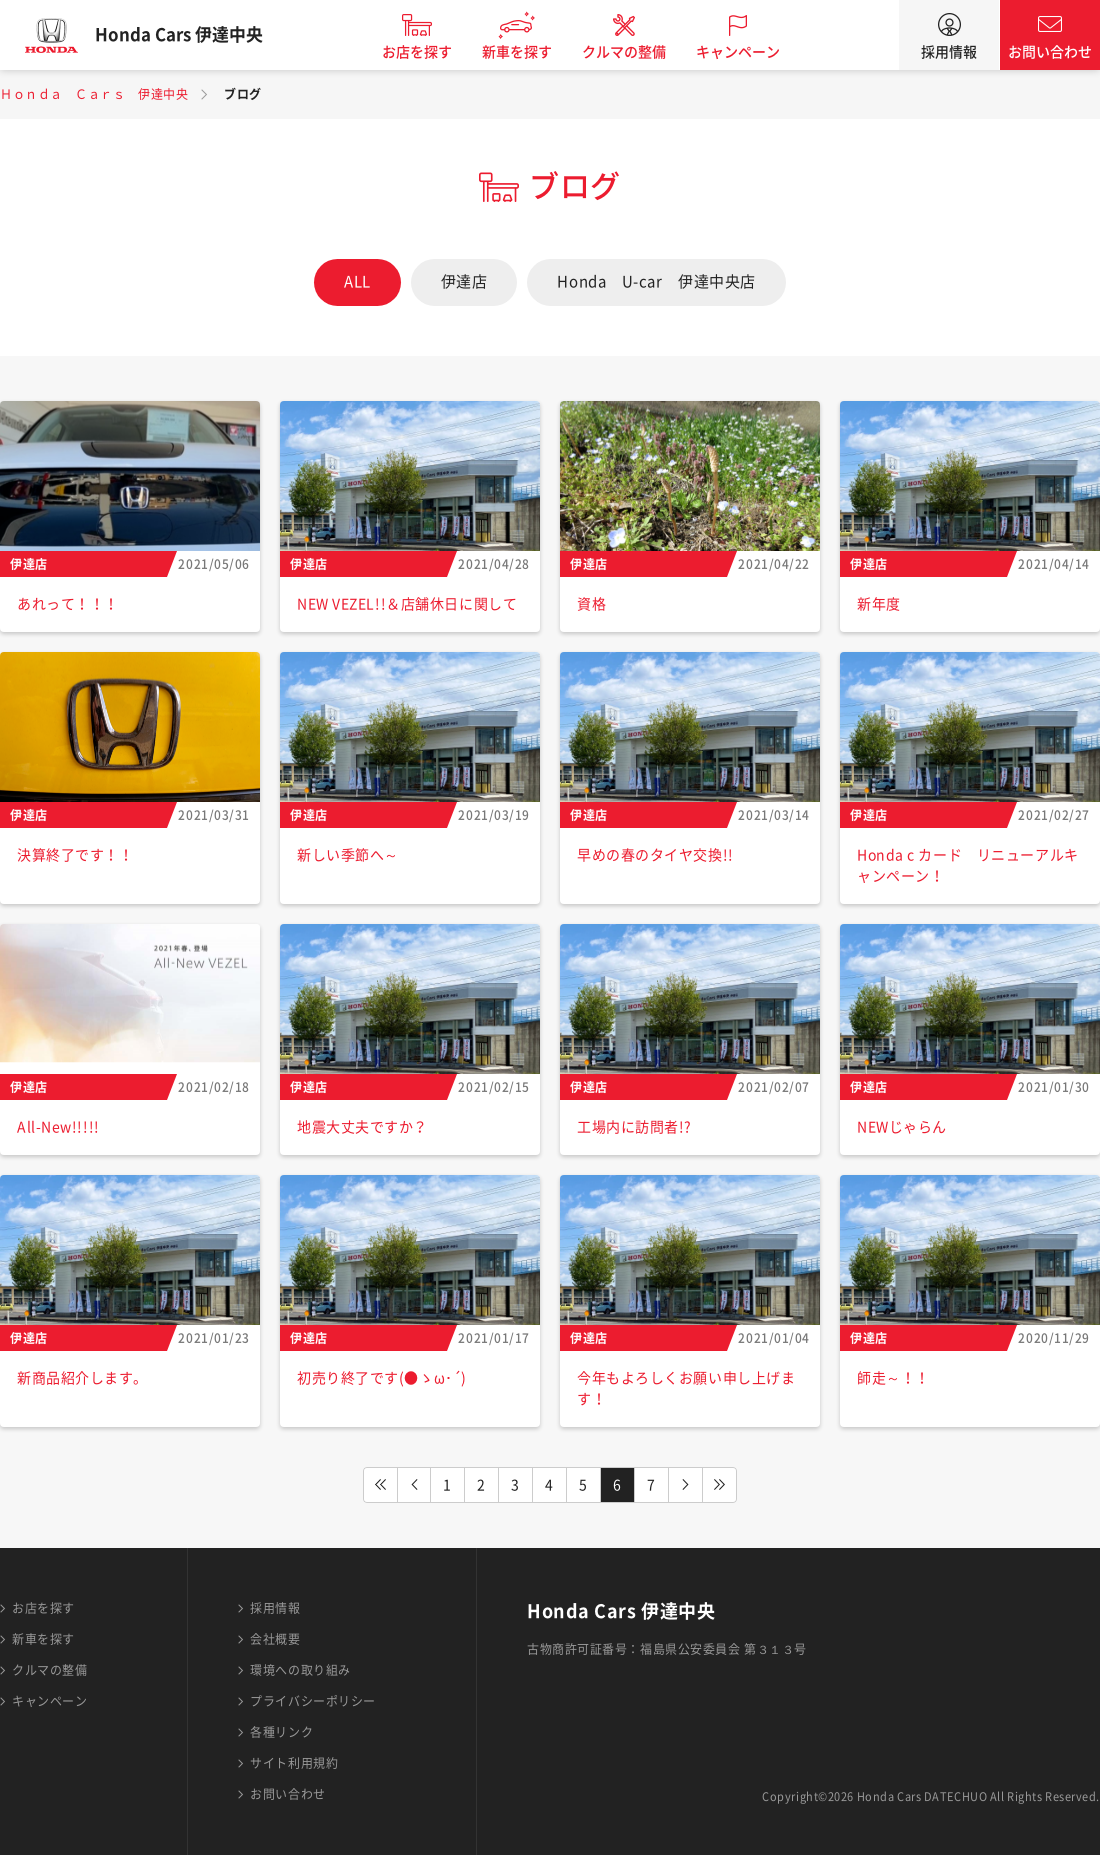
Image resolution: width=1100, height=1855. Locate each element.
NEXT (686, 1485)
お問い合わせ (1050, 52)
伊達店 (464, 281)
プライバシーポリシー (313, 1701)
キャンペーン (754, 52)
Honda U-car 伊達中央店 (656, 281)
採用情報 (949, 52)
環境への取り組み (300, 1670)
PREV (414, 1485)
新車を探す (533, 52)
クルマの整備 (640, 52)
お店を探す (433, 52)
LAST (720, 1485)
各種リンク (281, 1732)
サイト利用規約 (294, 1763)
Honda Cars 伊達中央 (195, 35)
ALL (357, 281)
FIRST (380, 1485)
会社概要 (275, 1639)
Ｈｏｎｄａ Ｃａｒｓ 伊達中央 (94, 94)
